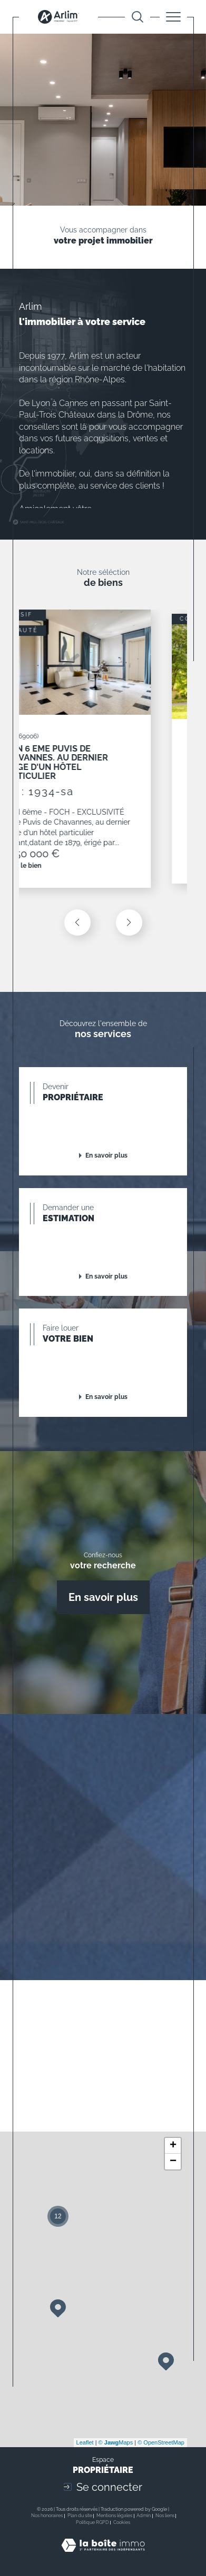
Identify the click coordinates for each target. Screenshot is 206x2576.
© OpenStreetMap (161, 2442)
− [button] (173, 2161)
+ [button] (173, 2146)
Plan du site (79, 2515)
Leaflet (85, 2442)
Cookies (121, 2522)
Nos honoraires (47, 2515)
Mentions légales (114, 2515)
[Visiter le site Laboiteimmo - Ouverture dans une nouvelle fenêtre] (103, 2556)
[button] (129, 922)
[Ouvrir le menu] (173, 17)
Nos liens (164, 2515)
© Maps (116, 2442)
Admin (143, 2515)
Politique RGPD (92, 2522)
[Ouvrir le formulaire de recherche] (137, 17)
